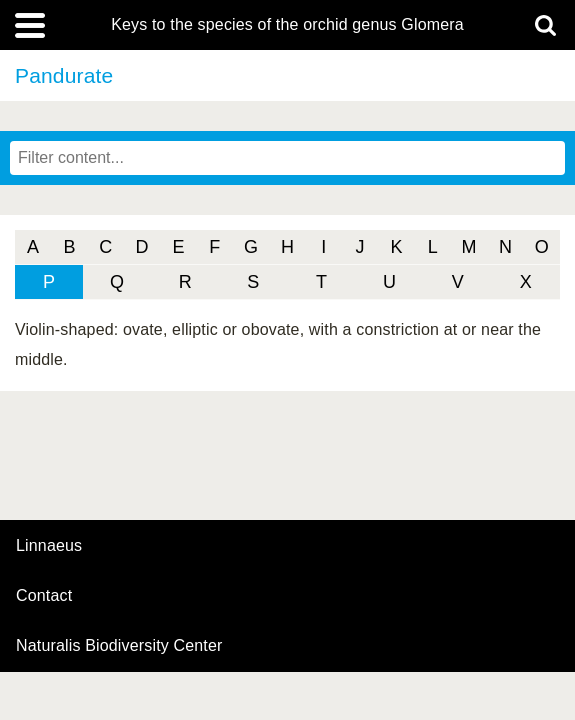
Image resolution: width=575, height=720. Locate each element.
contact (44, 595)
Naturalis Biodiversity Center (119, 646)
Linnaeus (49, 546)
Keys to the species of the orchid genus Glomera (287, 25)
